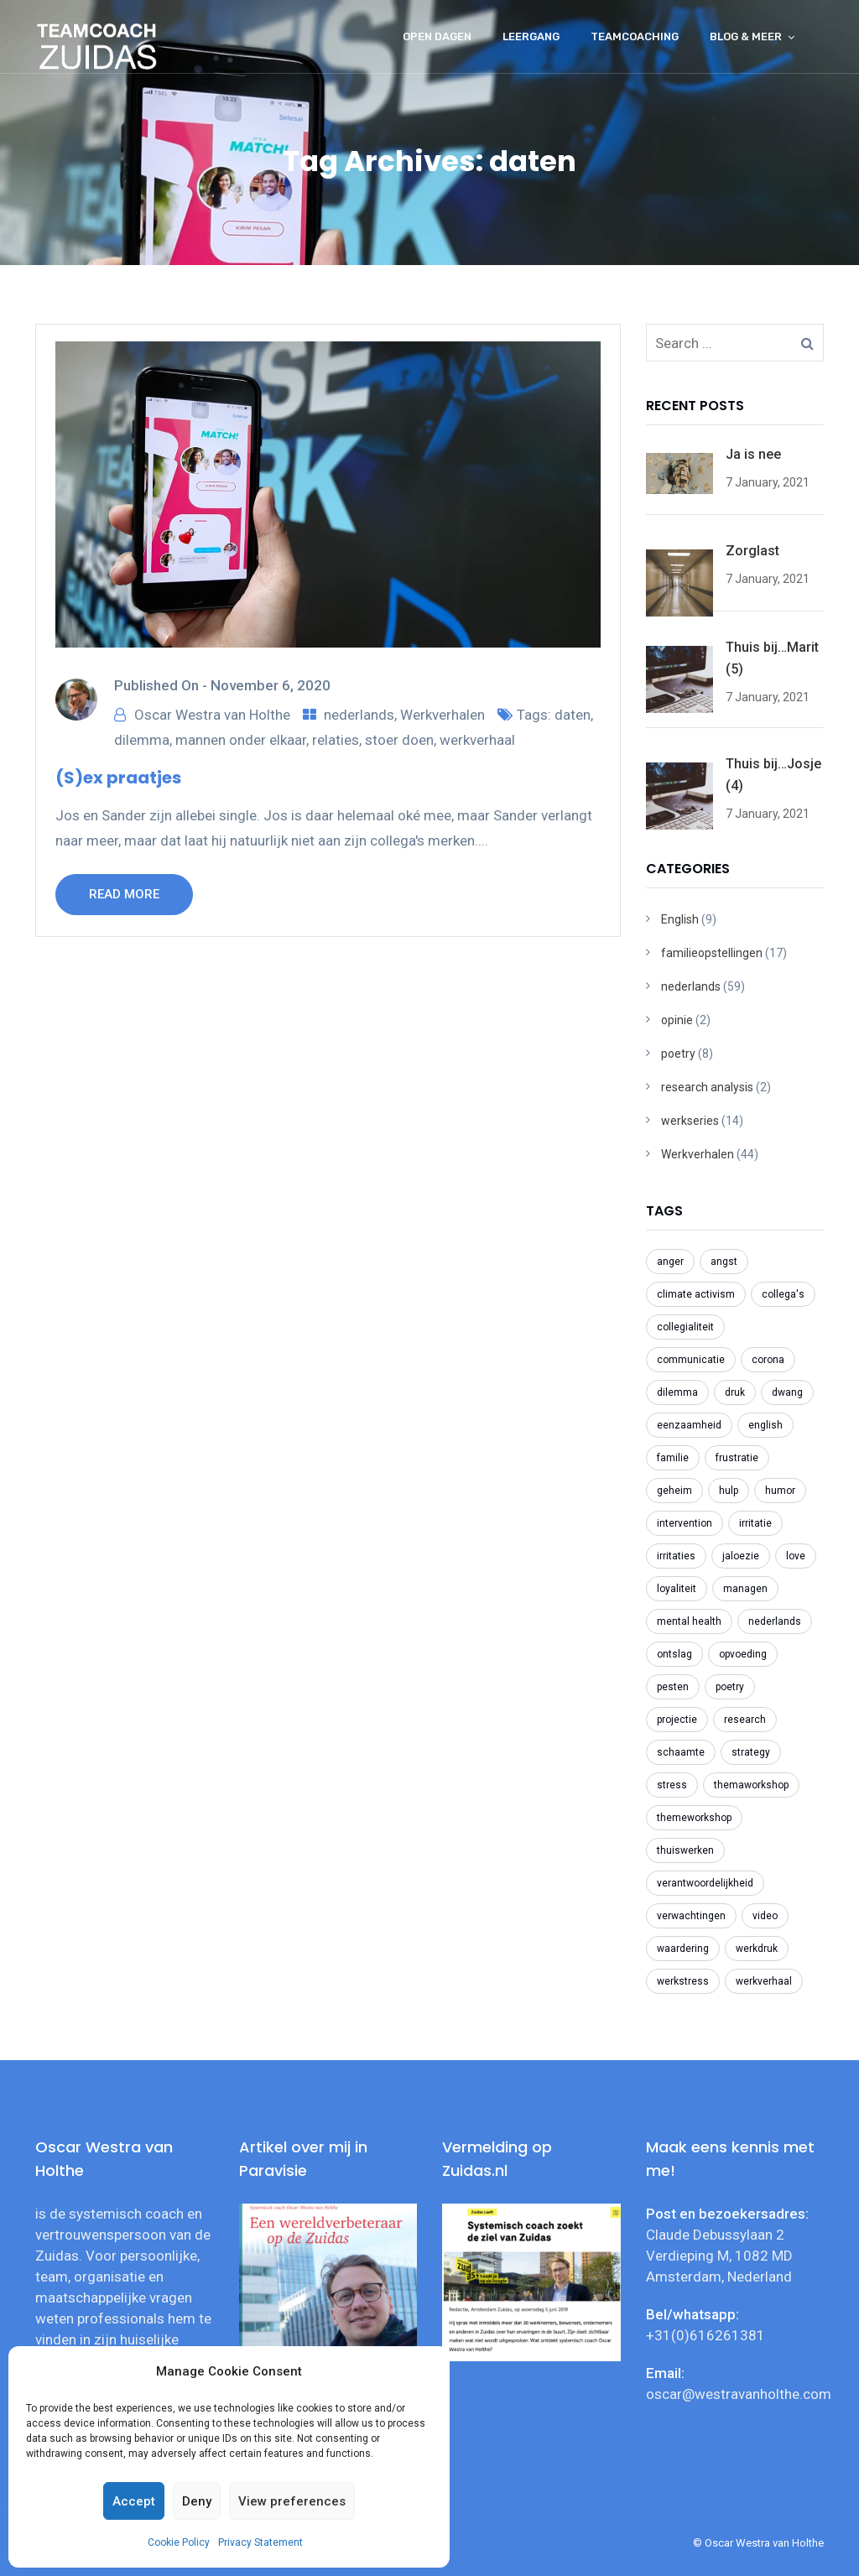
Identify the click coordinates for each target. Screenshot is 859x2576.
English (680, 919)
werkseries (690, 1120)
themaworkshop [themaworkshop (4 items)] (751, 1785)
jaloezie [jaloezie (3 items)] (740, 1556)
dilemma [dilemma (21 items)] (677, 1392)
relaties (335, 739)
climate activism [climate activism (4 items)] (696, 1294)
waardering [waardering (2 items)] (683, 1948)
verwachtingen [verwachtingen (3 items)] (691, 1916)
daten (572, 714)
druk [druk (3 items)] (735, 1392)
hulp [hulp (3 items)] (728, 1490)
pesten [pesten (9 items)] (673, 1687)
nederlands (359, 714)
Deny (196, 2501)
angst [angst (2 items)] (724, 1261)
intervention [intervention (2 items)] (684, 1523)
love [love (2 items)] (795, 1556)
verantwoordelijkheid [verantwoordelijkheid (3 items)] (705, 1883)
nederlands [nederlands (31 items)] (774, 1621)
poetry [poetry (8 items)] (730, 1687)
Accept (133, 2501)
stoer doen (399, 739)
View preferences (292, 2501)
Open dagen (437, 36)
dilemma (141, 739)
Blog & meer (746, 36)
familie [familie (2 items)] (673, 1458)
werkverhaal (477, 739)
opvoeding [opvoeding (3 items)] (743, 1654)
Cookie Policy (179, 2542)
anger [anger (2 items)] (670, 1261)
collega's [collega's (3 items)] (783, 1294)
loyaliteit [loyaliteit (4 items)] (676, 1589)
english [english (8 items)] (765, 1425)
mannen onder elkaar (240, 739)
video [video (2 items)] (765, 1916)
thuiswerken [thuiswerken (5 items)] (685, 1850)
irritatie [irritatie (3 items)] (755, 1523)
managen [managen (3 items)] (745, 1589)
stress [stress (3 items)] (672, 1785)
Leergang (531, 36)
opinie (677, 1020)
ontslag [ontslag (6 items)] (674, 1654)
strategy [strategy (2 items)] (750, 1752)
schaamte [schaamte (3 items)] (681, 1752)
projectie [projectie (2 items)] (677, 1719)
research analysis (707, 1087)
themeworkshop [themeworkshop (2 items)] (694, 1818)
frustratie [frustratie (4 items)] (737, 1458)
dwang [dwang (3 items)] (787, 1392)
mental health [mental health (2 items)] (689, 1621)
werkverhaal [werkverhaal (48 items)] (764, 1981)
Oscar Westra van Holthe (212, 714)
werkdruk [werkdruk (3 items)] (757, 1948)
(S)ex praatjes (118, 777)
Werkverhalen (442, 714)
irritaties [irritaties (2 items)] (676, 1556)
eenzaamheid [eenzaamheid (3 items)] (689, 1425)
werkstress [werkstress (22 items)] (683, 1981)
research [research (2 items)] (745, 1719)
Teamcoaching (635, 36)
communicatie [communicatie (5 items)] (691, 1360)
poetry (678, 1053)
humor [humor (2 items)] (780, 1490)
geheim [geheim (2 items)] (674, 1490)
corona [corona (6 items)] (768, 1360)
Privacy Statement (260, 2542)
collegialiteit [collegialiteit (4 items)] (685, 1327)
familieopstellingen (712, 953)
